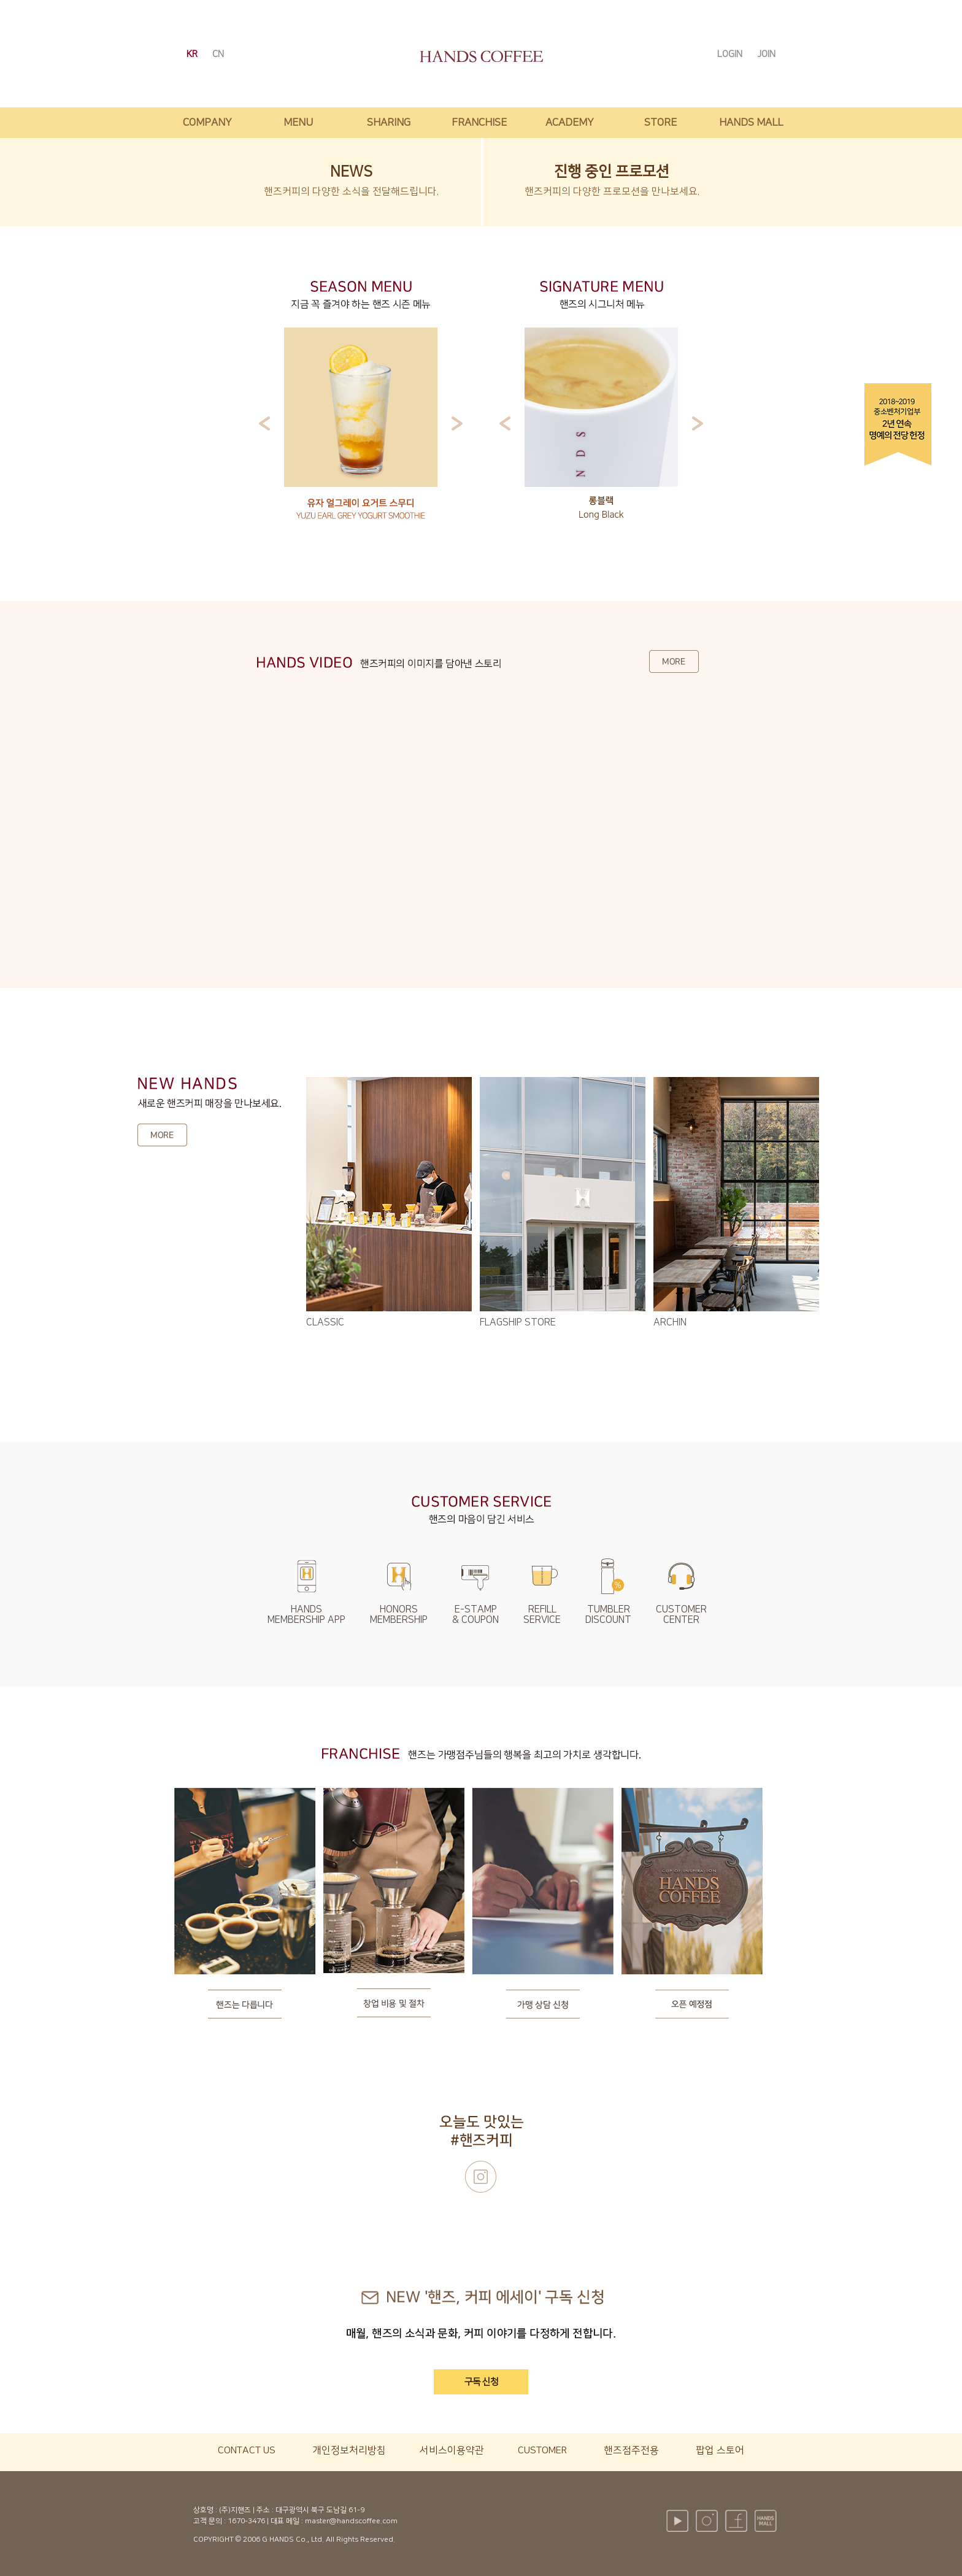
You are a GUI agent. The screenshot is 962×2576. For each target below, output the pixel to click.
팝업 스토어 (720, 2450)
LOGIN (731, 54)
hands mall (751, 122)
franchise (479, 122)
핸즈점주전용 (631, 2450)
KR (193, 54)
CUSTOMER (542, 2450)
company (207, 122)
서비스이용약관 (452, 2450)
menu (298, 122)
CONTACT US (246, 2450)
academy (569, 122)
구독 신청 (481, 2382)
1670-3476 (246, 2521)
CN (218, 54)
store (660, 122)
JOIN (766, 54)
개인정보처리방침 (349, 2450)
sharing (388, 122)
